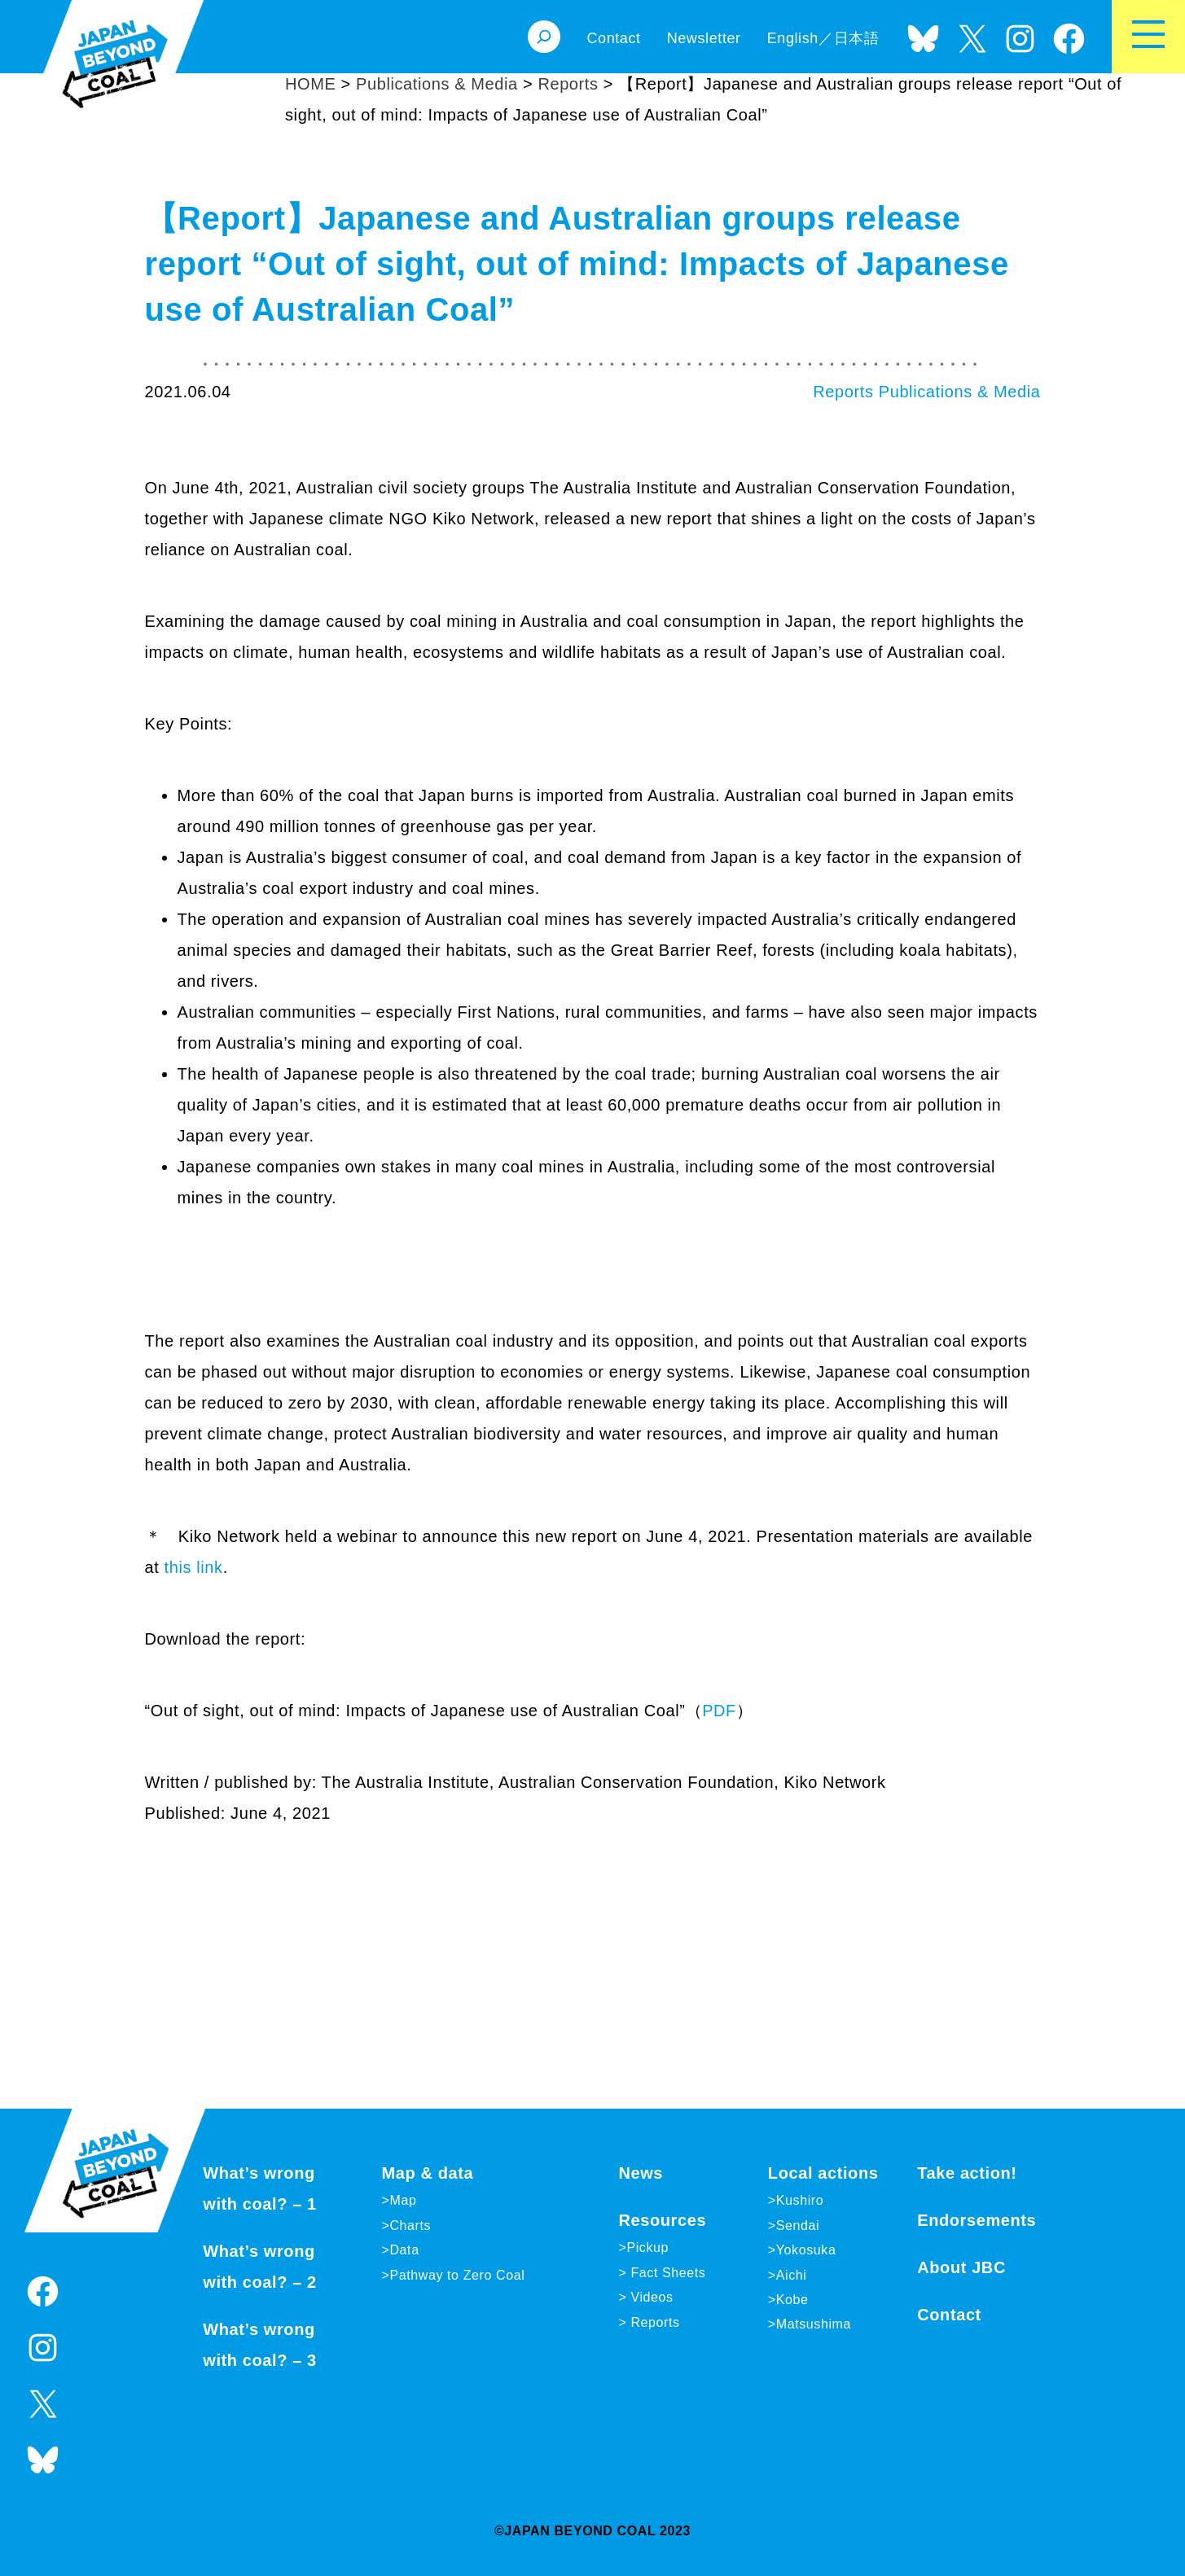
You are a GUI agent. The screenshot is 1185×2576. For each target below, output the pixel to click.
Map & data (428, 2173)
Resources (662, 2220)
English (793, 38)
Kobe (792, 2300)
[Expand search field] (544, 36)
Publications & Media (960, 392)
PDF (719, 1711)
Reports (843, 392)
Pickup (647, 2247)
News (640, 2173)
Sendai (797, 2225)
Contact (949, 2315)
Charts (410, 2225)
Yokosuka (806, 2250)
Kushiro (799, 2200)
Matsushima (813, 2324)
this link (190, 1567)
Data (404, 2250)
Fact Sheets (665, 2273)
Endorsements (976, 2220)
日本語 (857, 38)
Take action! (966, 2173)
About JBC (961, 2267)
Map (402, 2200)
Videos (649, 2297)
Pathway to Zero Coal (456, 2275)
